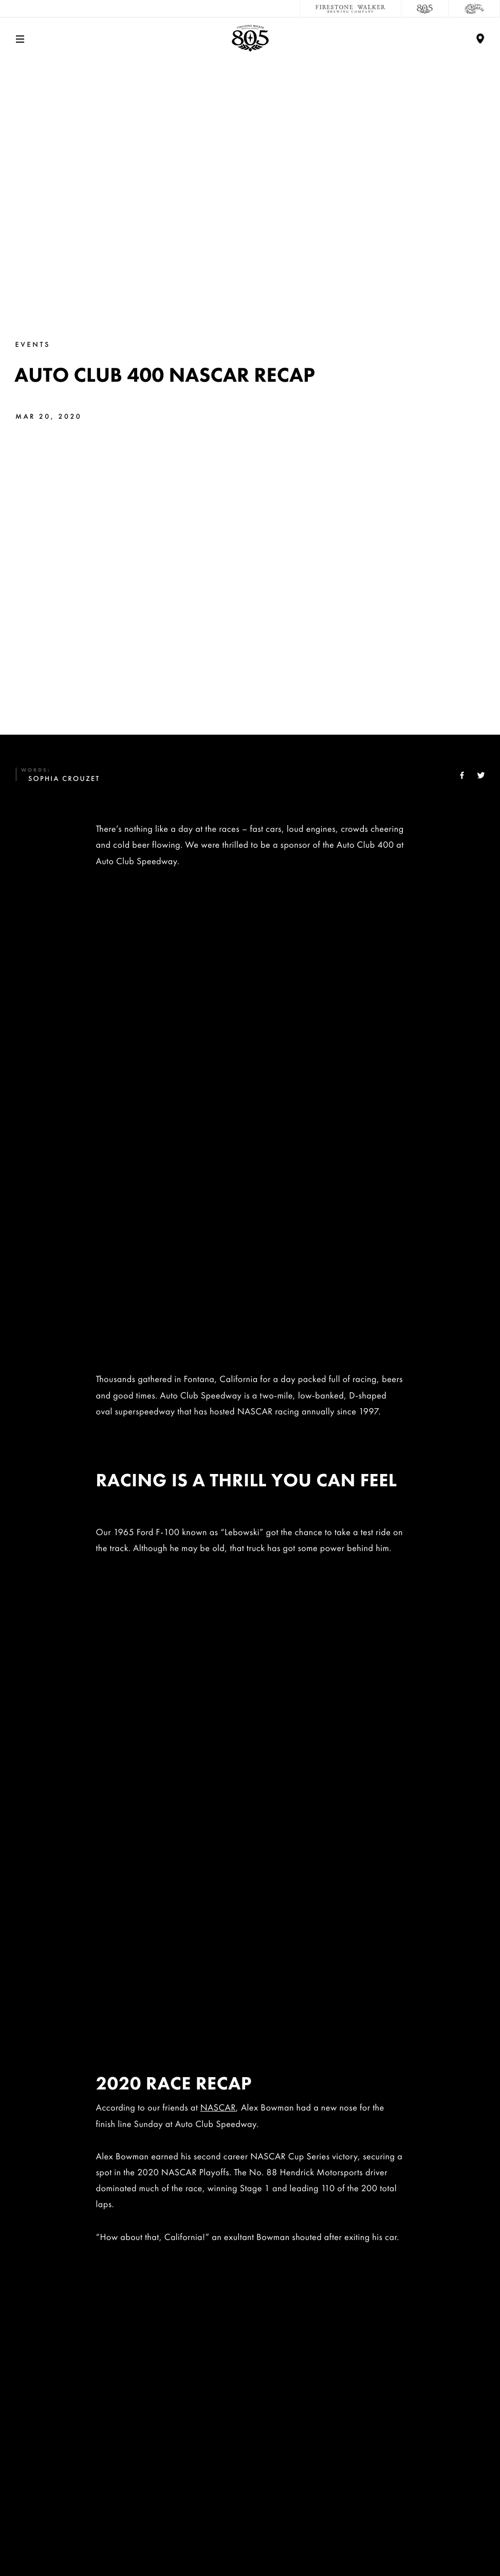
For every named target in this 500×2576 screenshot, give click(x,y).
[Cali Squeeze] (474, 8)
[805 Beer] (425, 8)
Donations (249, 2438)
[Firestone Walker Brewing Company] (350, 8)
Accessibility (250, 2506)
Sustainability (250, 2404)
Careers (249, 2370)
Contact (250, 2336)
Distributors (250, 2472)
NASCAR (218, 1175)
